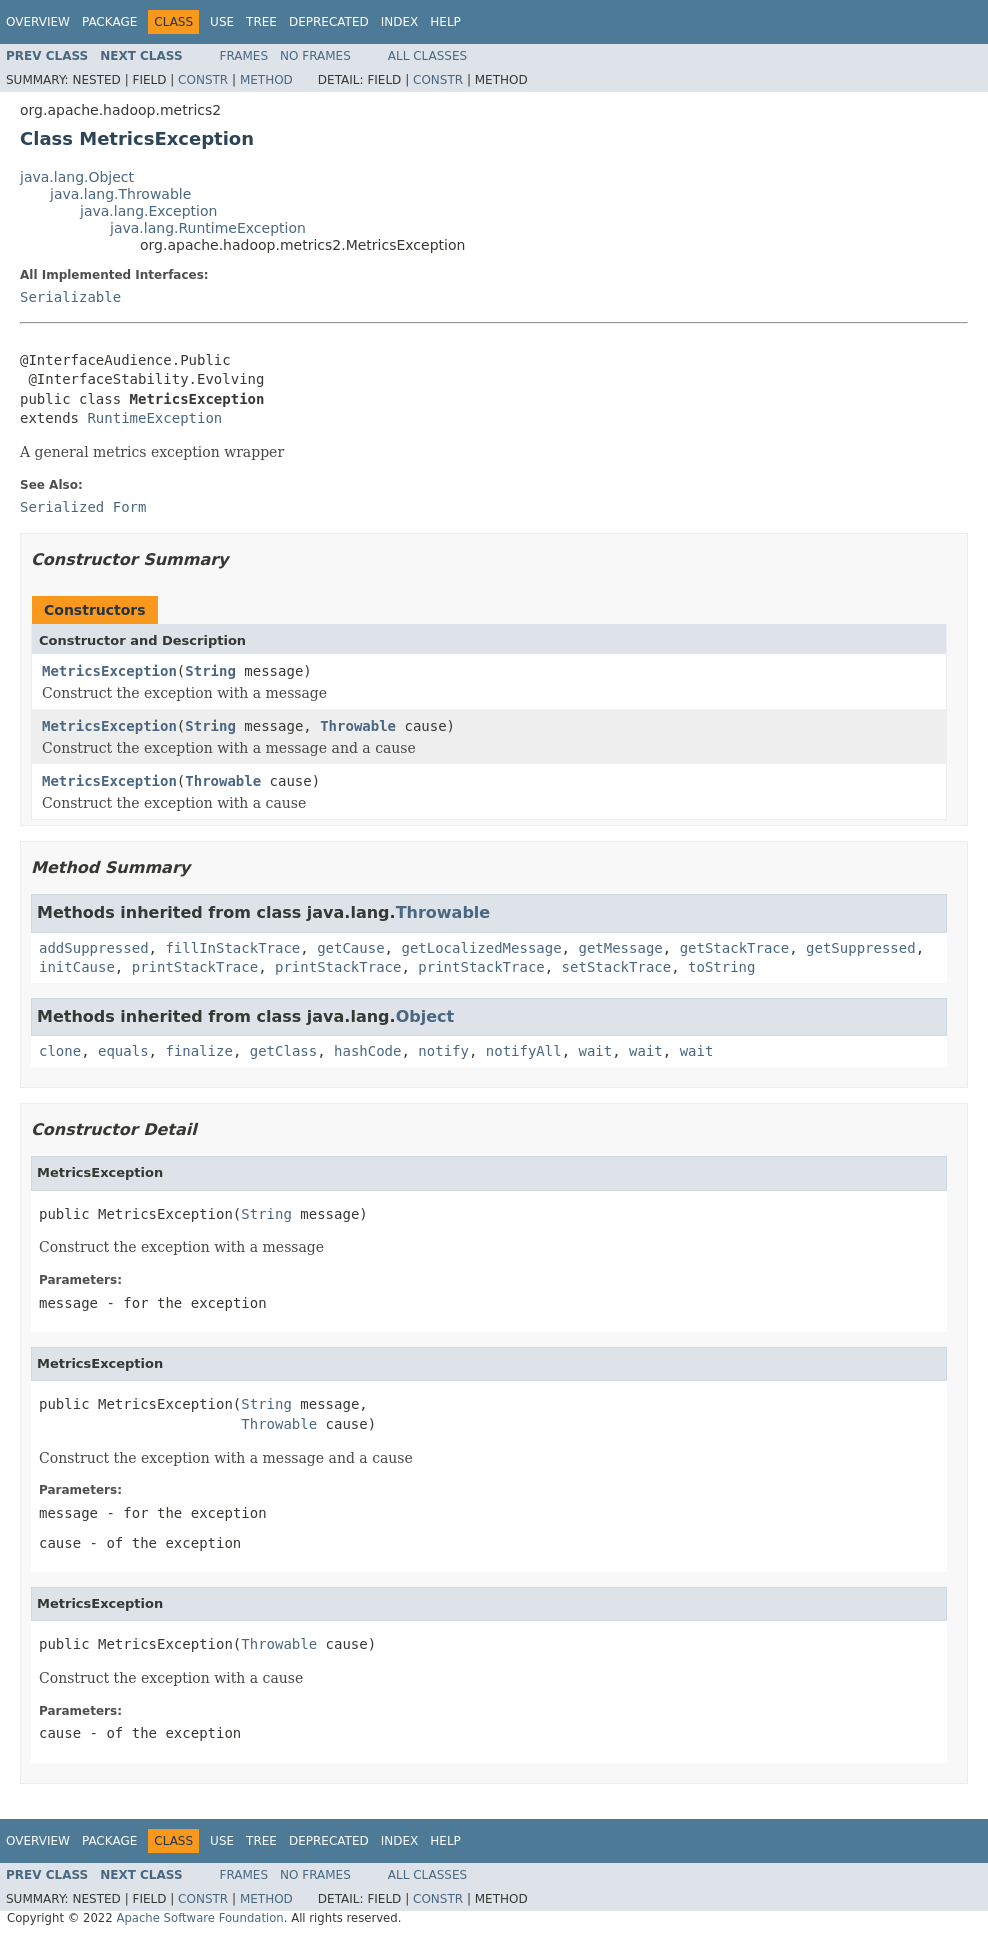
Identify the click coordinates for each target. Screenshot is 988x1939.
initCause (77, 967)
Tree (261, 22)
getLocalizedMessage (481, 948)
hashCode (367, 1051)
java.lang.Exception (148, 211)
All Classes (427, 56)
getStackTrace (735, 948)
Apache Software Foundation (199, 1918)
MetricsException (109, 671)
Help (445, 22)
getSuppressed (861, 948)
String (210, 671)
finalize (198, 1051)
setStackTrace (617, 967)
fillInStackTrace (232, 948)
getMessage (620, 948)
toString (721, 967)
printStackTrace (195, 967)
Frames (244, 56)
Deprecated (329, 22)
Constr (203, 80)
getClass (283, 1051)
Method (266, 80)
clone (60, 1051)
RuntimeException (154, 418)
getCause (350, 948)
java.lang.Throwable (120, 194)
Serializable (70, 297)
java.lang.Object (77, 177)
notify (443, 1051)
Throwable (358, 726)
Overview (38, 22)
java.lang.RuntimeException (208, 228)
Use (222, 22)
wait (596, 1051)
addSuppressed (94, 948)
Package (109, 22)
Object (425, 1016)
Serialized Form (83, 507)
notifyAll (524, 1051)
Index (400, 22)
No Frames (315, 56)
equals (123, 1051)
